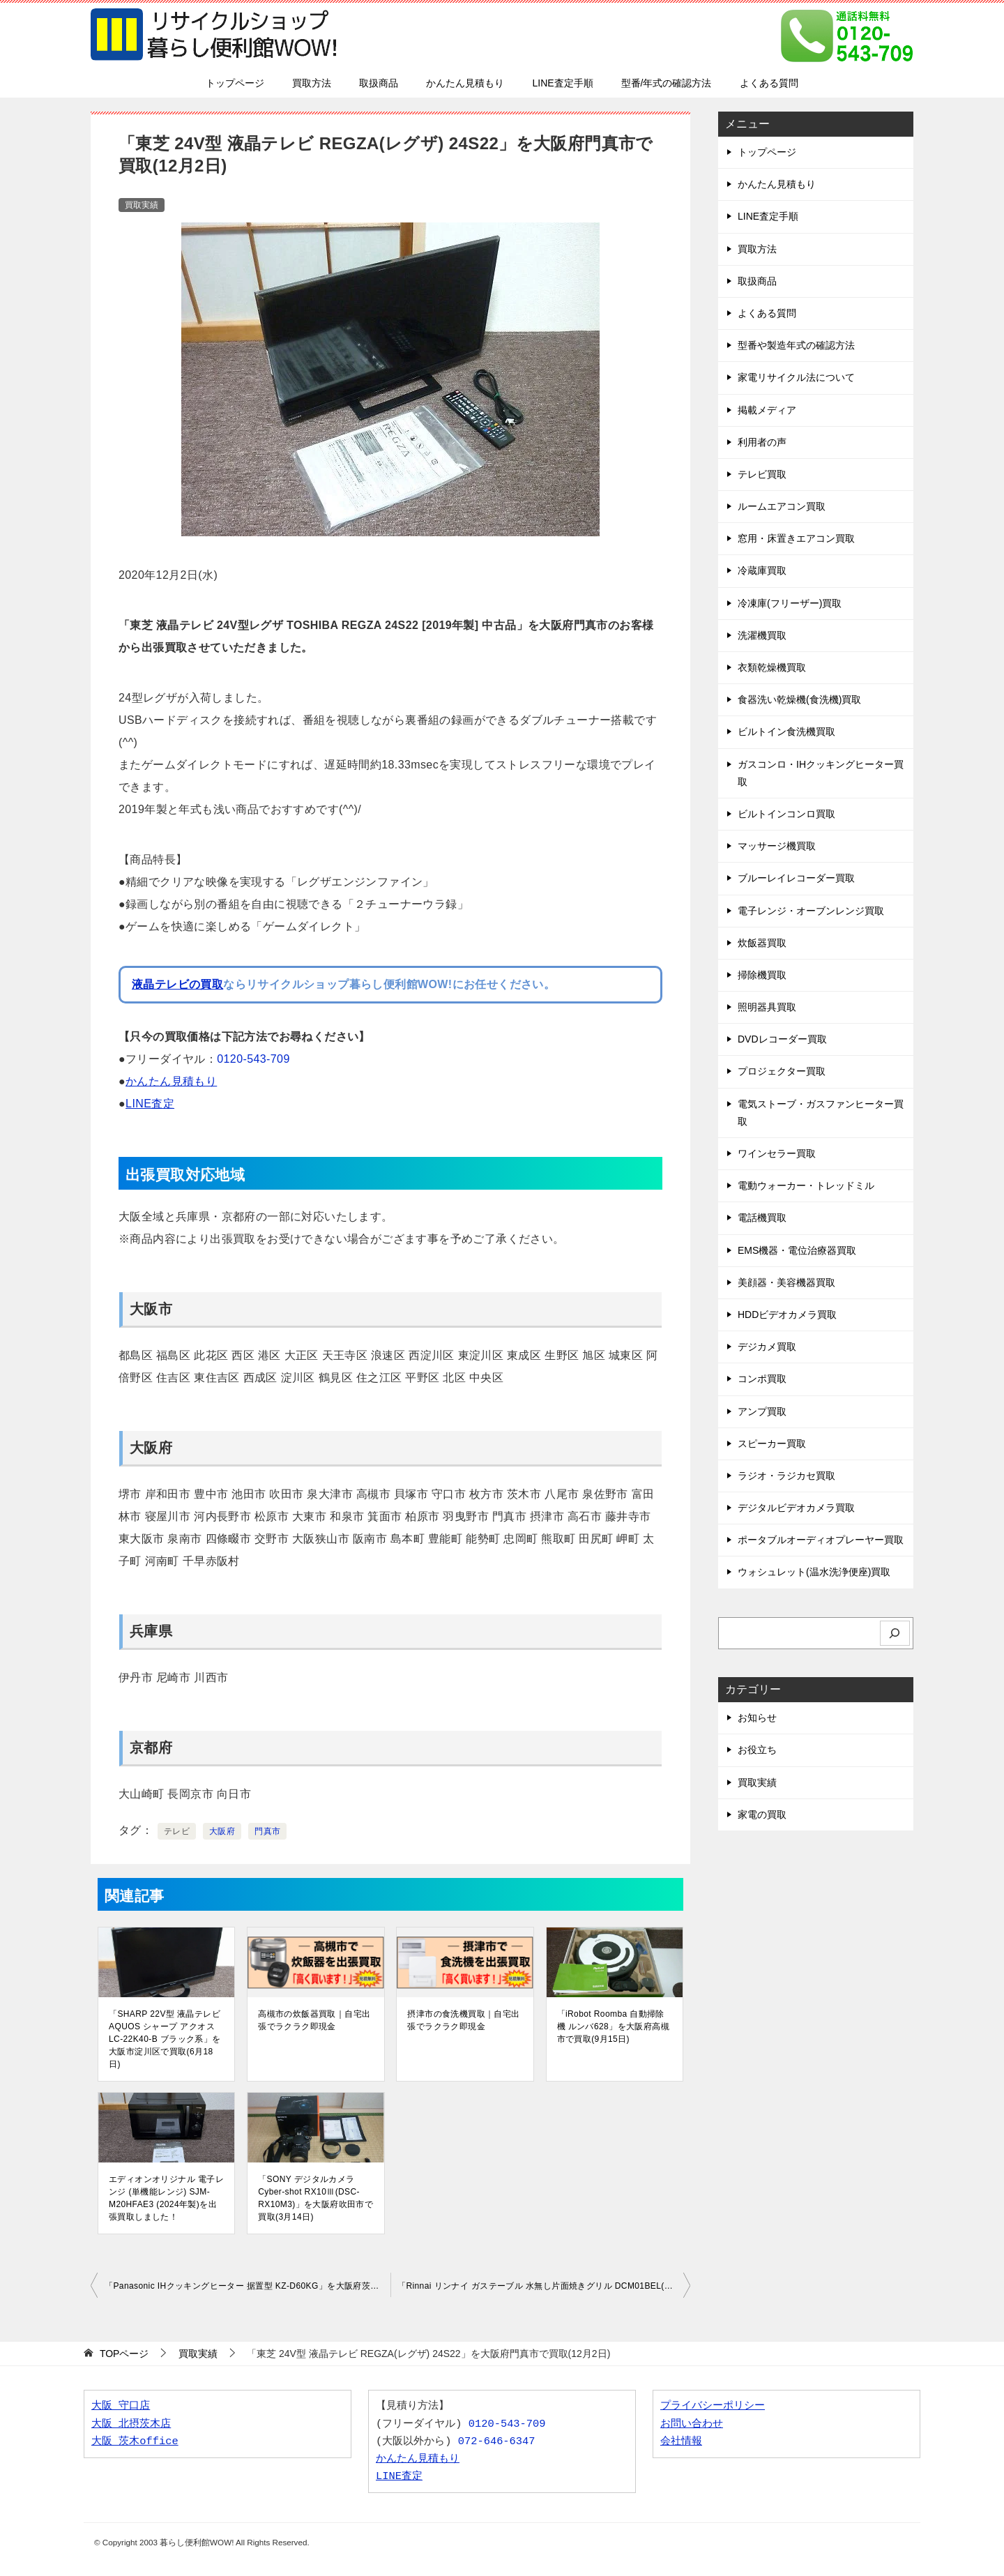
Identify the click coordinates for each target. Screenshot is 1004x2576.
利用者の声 (762, 442)
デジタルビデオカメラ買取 (796, 1507)
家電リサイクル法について (796, 377)
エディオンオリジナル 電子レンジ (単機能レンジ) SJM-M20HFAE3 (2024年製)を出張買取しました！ (166, 2198)
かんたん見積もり (465, 83)
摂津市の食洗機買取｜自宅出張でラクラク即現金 (463, 2020)
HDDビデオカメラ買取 (787, 1314)
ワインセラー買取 (777, 1153)
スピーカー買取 (772, 1443)
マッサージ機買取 (777, 845)
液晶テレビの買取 (177, 984)
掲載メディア (767, 410)
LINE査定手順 (562, 83)
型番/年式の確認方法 (666, 83)
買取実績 (141, 205)
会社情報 (681, 2441)
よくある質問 (769, 83)
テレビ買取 (762, 474)
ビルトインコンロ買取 (786, 813)
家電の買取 (762, 1814)
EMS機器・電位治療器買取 (797, 1250)
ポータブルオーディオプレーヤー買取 (821, 1539)
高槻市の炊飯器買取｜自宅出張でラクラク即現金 (314, 2020)
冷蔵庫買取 (762, 570)
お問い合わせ (691, 2424)
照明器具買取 (767, 1007)
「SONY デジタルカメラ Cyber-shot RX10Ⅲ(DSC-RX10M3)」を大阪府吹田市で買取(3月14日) (315, 2198)
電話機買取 (762, 1217)
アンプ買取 (762, 1411)
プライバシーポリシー (712, 2406)
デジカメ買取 (767, 1346)
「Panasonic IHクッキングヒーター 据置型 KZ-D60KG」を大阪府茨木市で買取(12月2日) (247, 2286)
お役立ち (757, 1749)
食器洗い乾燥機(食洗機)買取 (799, 699)
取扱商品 (378, 83)
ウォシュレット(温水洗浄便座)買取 (814, 1571)
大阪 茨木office (134, 2441)
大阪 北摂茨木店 (131, 2424)
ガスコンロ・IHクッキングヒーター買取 (821, 773)
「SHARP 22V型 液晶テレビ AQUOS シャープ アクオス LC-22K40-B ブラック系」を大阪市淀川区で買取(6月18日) (165, 2039)
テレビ (177, 1831)
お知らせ (757, 1717)
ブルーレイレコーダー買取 (796, 878)
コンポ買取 (762, 1378)
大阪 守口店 (120, 2406)
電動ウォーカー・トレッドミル (806, 1185)
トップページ (235, 83)
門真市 (267, 1831)
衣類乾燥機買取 (772, 667)
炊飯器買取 (762, 942)
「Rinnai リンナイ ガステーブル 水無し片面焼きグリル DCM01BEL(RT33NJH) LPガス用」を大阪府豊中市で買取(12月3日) (543, 2286)
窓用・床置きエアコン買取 (796, 538)
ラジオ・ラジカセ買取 (786, 1475)
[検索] (895, 1633)
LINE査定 (150, 1103)
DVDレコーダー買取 (782, 1039)
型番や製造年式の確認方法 (796, 345)
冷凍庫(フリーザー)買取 (790, 603)
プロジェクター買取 (782, 1071)
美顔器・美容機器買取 (786, 1282)
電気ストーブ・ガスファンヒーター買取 (821, 1112)
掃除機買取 (762, 974)
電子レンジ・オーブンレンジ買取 (811, 910)
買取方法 (311, 83)
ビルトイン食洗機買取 (786, 731)
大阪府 (222, 1831)
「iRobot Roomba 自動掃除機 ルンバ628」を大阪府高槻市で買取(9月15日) (613, 2026)
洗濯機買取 (762, 635)
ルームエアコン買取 (782, 506)
